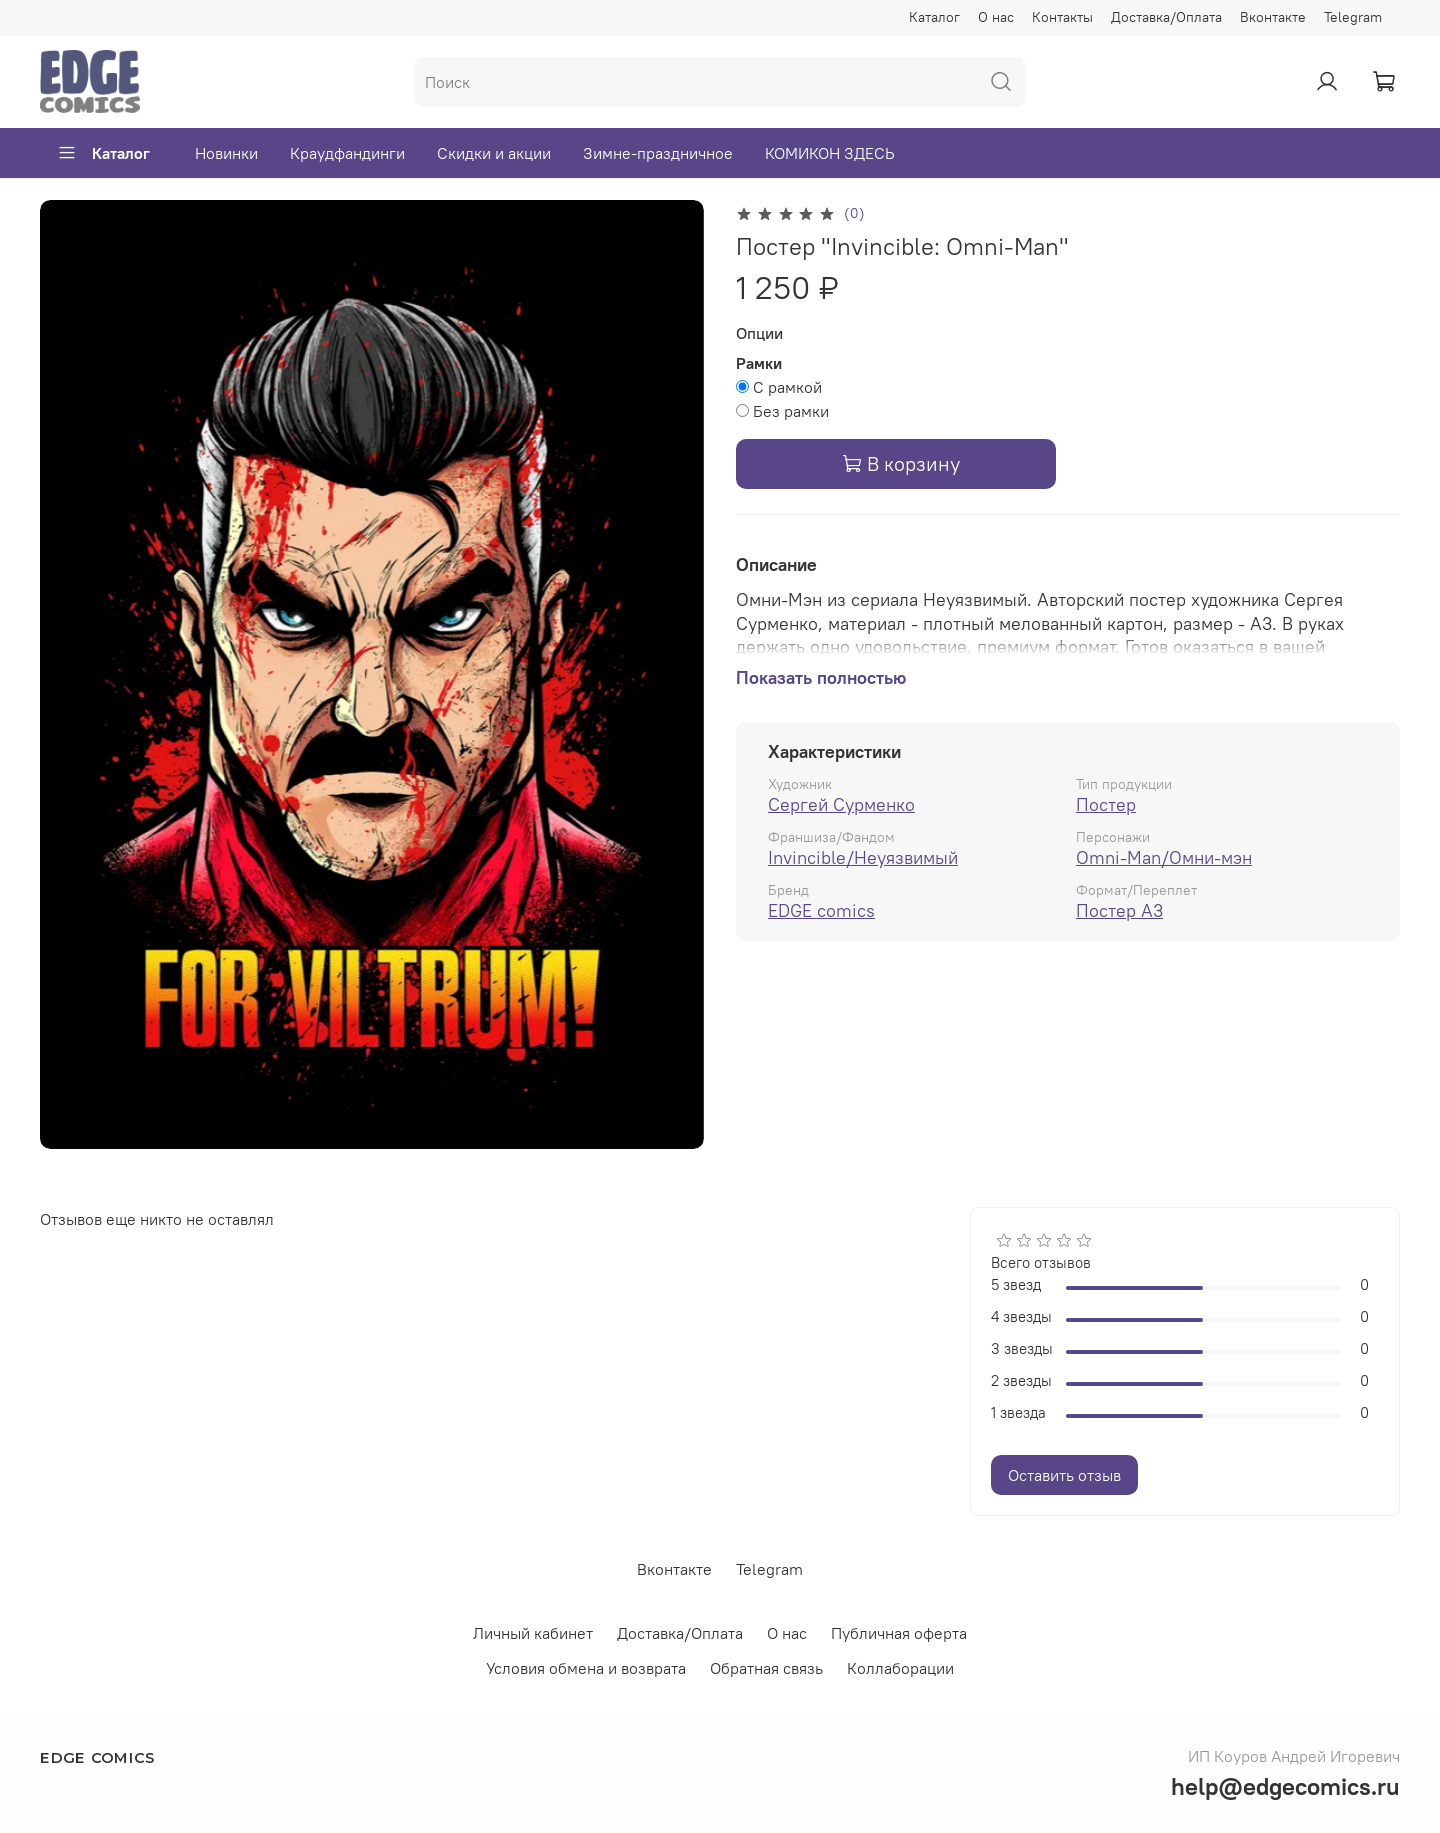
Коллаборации (900, 1668)
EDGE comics (821, 910)
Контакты (1062, 17)
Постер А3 (1119, 910)
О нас (996, 17)
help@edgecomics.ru (1285, 1786)
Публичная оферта (899, 1633)
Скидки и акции (494, 153)
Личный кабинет (533, 1633)
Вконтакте (1273, 17)
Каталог (934, 17)
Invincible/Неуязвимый (863, 857)
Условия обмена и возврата (586, 1668)
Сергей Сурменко (841, 804)
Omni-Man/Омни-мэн (1164, 857)
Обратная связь (766, 1668)
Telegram (1353, 17)
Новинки (226, 153)
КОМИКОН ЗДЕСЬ (830, 153)
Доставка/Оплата (1166, 17)
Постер (1106, 804)
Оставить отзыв (1064, 1475)
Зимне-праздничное (658, 153)
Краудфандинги (347, 153)
